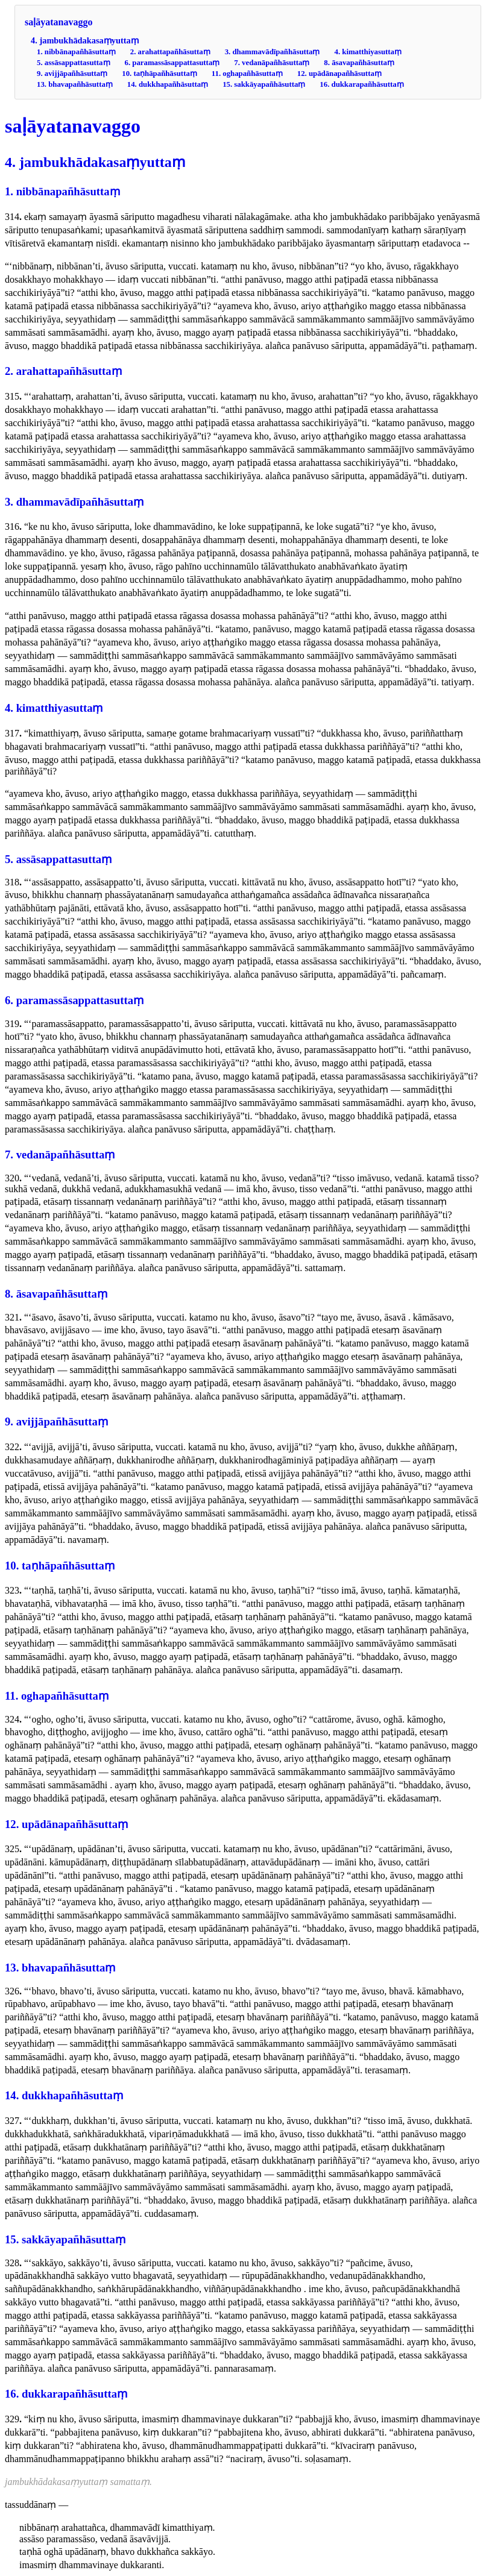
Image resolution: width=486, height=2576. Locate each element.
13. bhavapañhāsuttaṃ (75, 84)
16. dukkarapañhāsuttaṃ (361, 84)
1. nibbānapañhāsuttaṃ (76, 52)
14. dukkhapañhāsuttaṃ (167, 84)
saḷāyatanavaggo (58, 22)
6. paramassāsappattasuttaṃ (172, 62)
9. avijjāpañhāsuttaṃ (72, 73)
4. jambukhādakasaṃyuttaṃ (85, 40)
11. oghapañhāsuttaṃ (247, 73)
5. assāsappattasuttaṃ (73, 62)
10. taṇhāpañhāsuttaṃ (159, 73)
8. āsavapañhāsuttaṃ (359, 62)
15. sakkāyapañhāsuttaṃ (263, 84)
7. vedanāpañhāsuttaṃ (271, 62)
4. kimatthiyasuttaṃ (368, 52)
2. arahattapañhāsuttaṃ (170, 52)
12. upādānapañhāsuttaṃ (339, 73)
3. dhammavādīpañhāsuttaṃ (272, 52)
